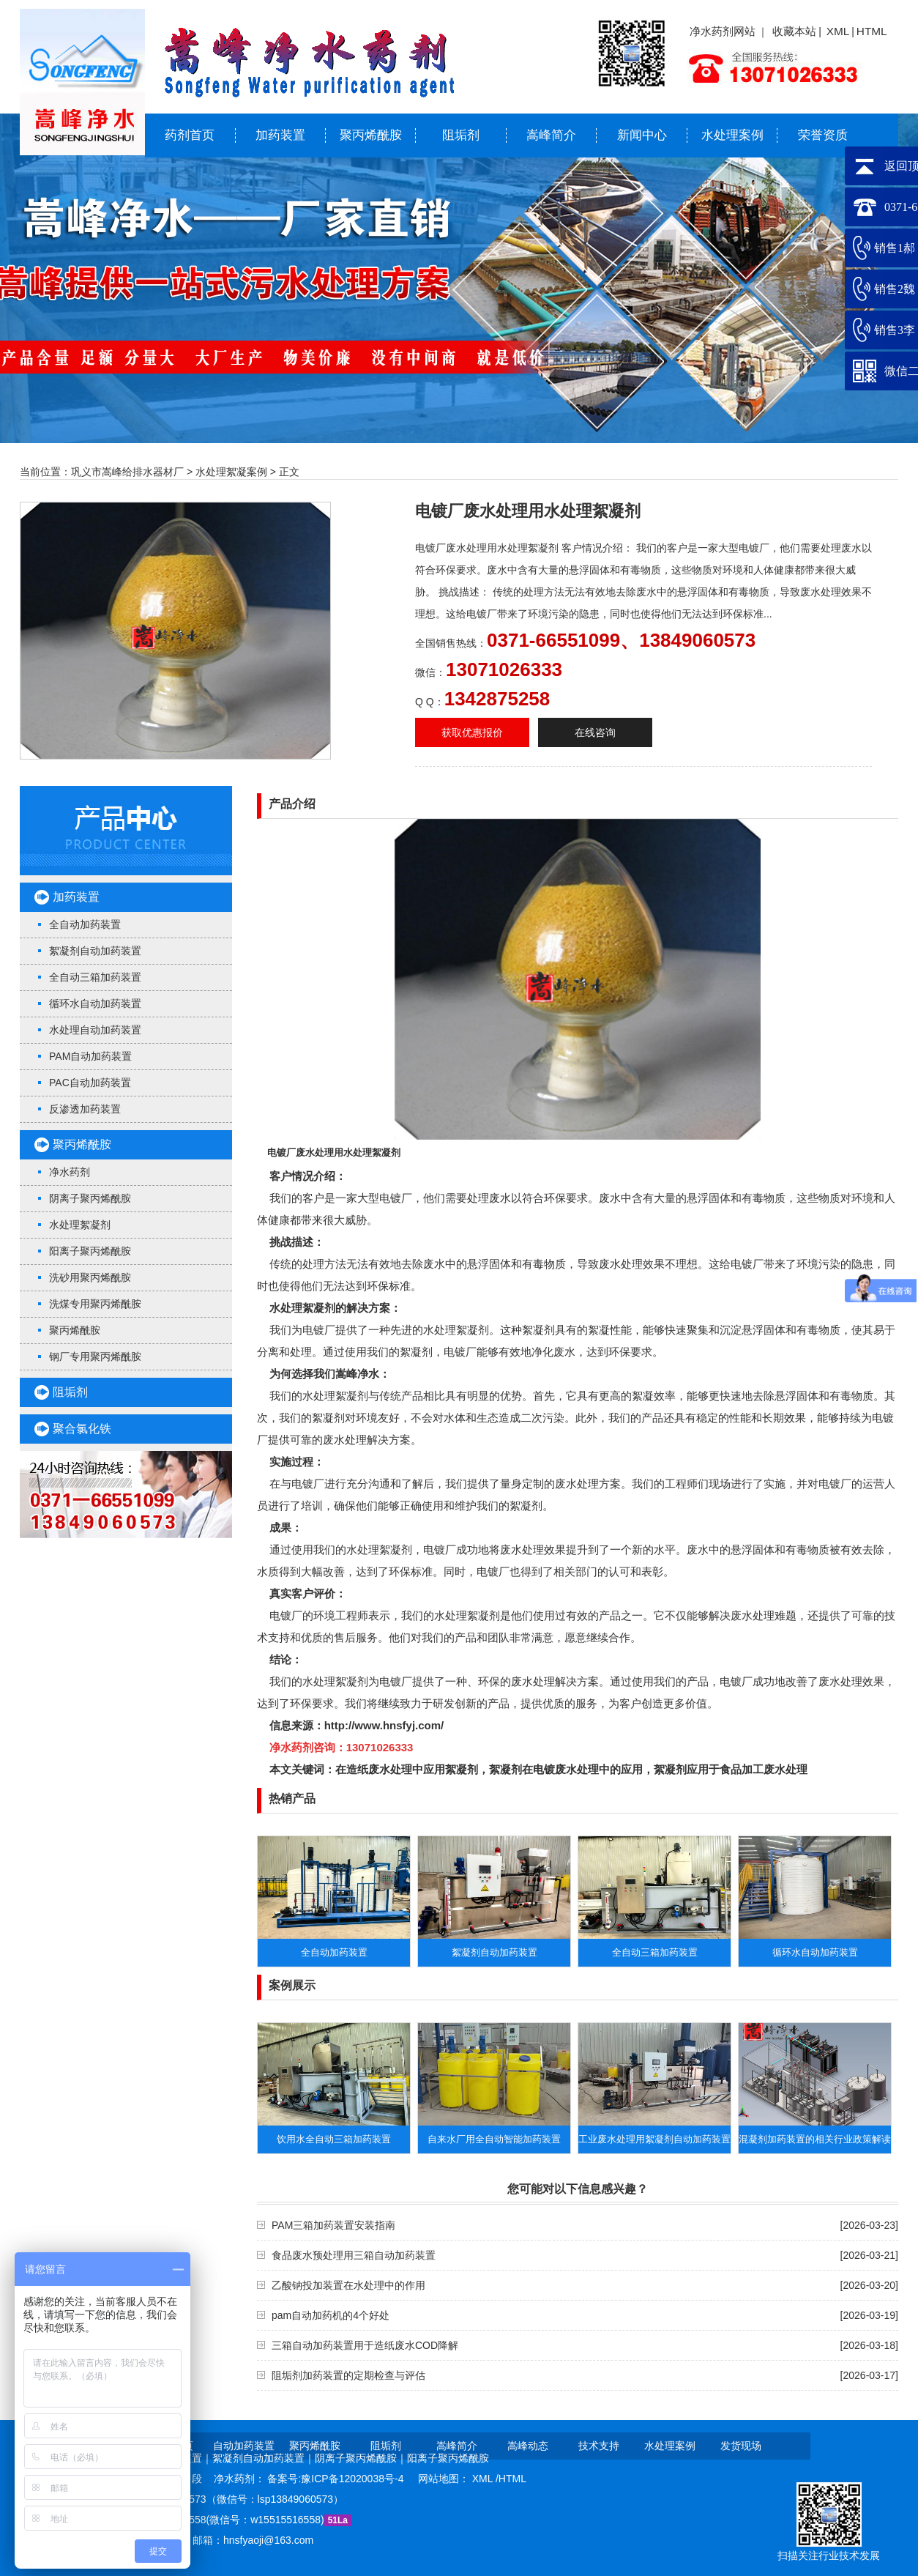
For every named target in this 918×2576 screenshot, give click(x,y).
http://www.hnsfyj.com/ (384, 1725)
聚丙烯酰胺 (371, 135)
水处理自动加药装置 (95, 1030)
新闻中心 (642, 135)
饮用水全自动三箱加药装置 (334, 2139)
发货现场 (740, 2445)
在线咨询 (595, 732)
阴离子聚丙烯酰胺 (90, 1198)
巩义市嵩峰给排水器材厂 (127, 472)
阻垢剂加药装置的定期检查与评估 (348, 2375)
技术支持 (598, 2445)
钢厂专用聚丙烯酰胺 (95, 1356)
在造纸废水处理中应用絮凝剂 (406, 1769)
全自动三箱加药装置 (95, 977)
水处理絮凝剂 (80, 1225)
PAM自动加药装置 (90, 1056)
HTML (872, 31)
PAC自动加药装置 (90, 1082)
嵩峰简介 (551, 135)
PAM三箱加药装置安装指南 (333, 2225)
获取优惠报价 (472, 732)
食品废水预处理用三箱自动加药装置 (354, 2255)
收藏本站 (794, 31)
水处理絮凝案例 (231, 472)
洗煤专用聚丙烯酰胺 (95, 1304)
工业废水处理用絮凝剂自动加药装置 (654, 2139)
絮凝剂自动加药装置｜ (263, 2458)
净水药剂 (69, 1172)
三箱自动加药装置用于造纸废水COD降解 (365, 2345)
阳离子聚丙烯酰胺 (90, 1251)
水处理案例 (732, 135)
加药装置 (280, 135)
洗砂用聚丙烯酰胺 (90, 1277)
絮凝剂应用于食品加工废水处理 (730, 1769)
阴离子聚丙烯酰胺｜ (361, 2458)
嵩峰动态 (527, 2445)
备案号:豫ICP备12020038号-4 (336, 2478)
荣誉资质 (823, 135)
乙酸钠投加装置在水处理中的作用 (348, 2285)
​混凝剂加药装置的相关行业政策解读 (815, 2139)
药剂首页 (189, 135)
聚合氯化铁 (82, 1428)
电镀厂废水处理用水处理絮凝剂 (333, 1152)
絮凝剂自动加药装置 (95, 951)
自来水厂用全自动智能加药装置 (494, 2139)
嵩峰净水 (357, 1373)
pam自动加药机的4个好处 (330, 2315)
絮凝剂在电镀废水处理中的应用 (566, 1769)
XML (838, 31)
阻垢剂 (460, 135)
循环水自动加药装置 (95, 1003)
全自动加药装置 (85, 924)
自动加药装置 (244, 2445)
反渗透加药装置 (85, 1109)
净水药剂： (241, 2478)
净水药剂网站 (722, 31)
